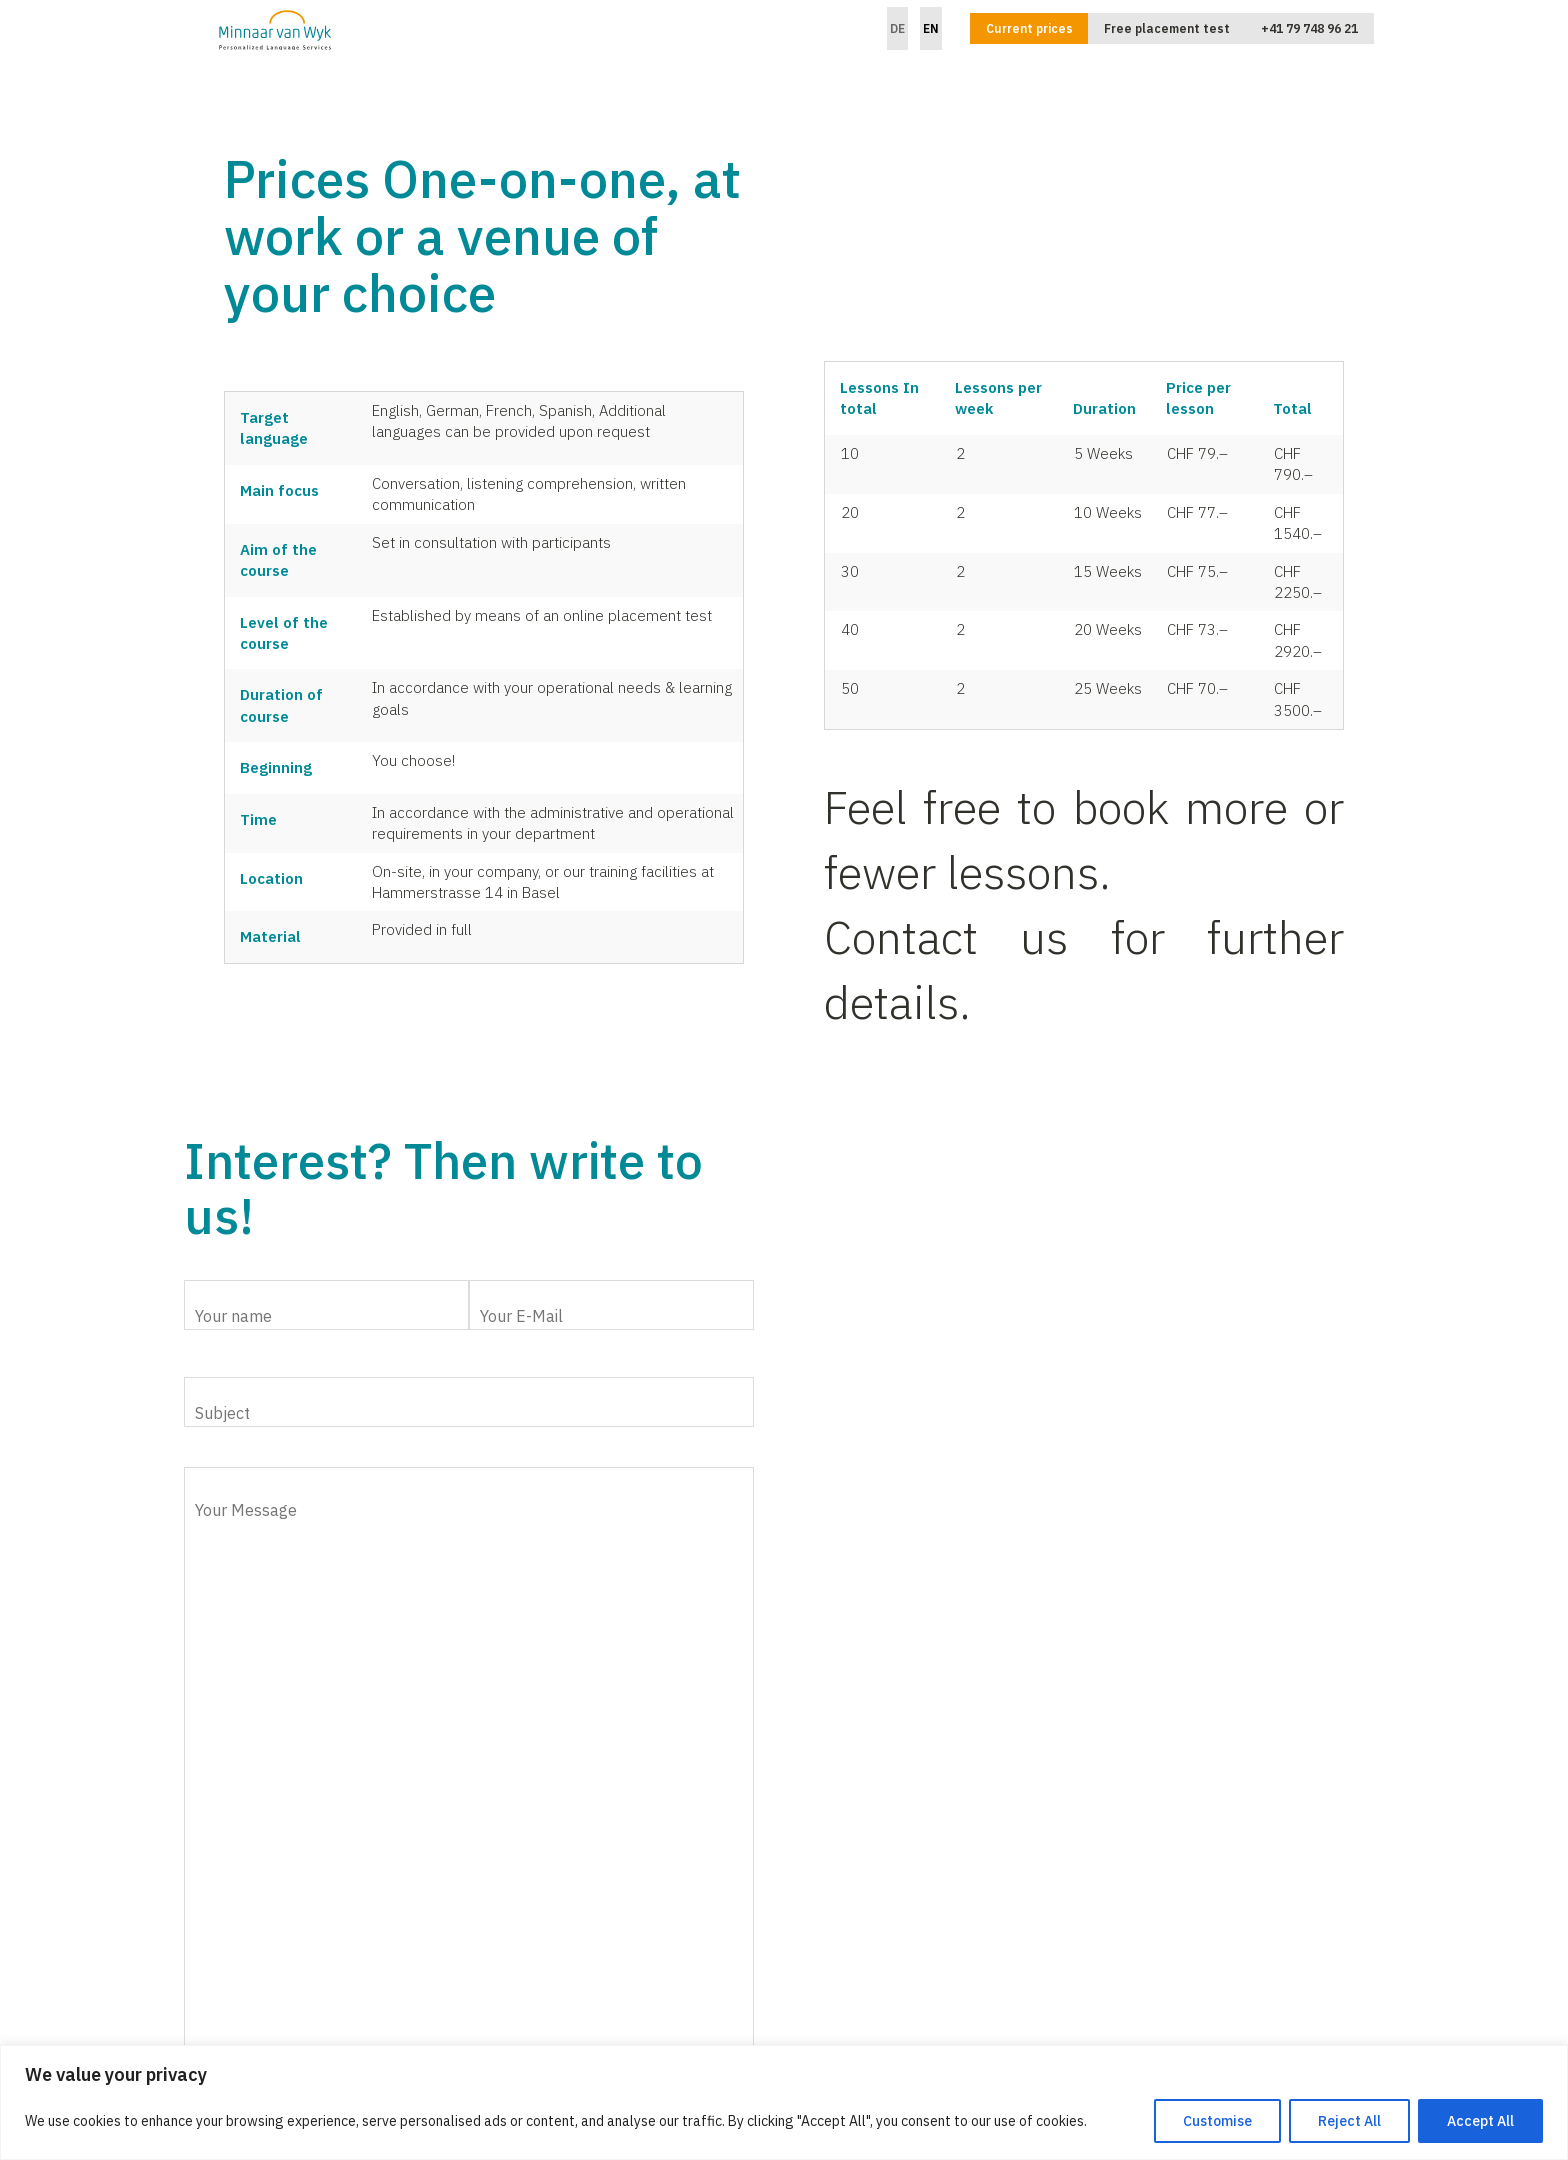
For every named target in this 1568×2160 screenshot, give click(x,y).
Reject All (1349, 2121)
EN (931, 28)
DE (897, 28)
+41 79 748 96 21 (1309, 28)
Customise (1217, 2121)
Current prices (1029, 28)
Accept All (1480, 2121)
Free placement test (1167, 28)
